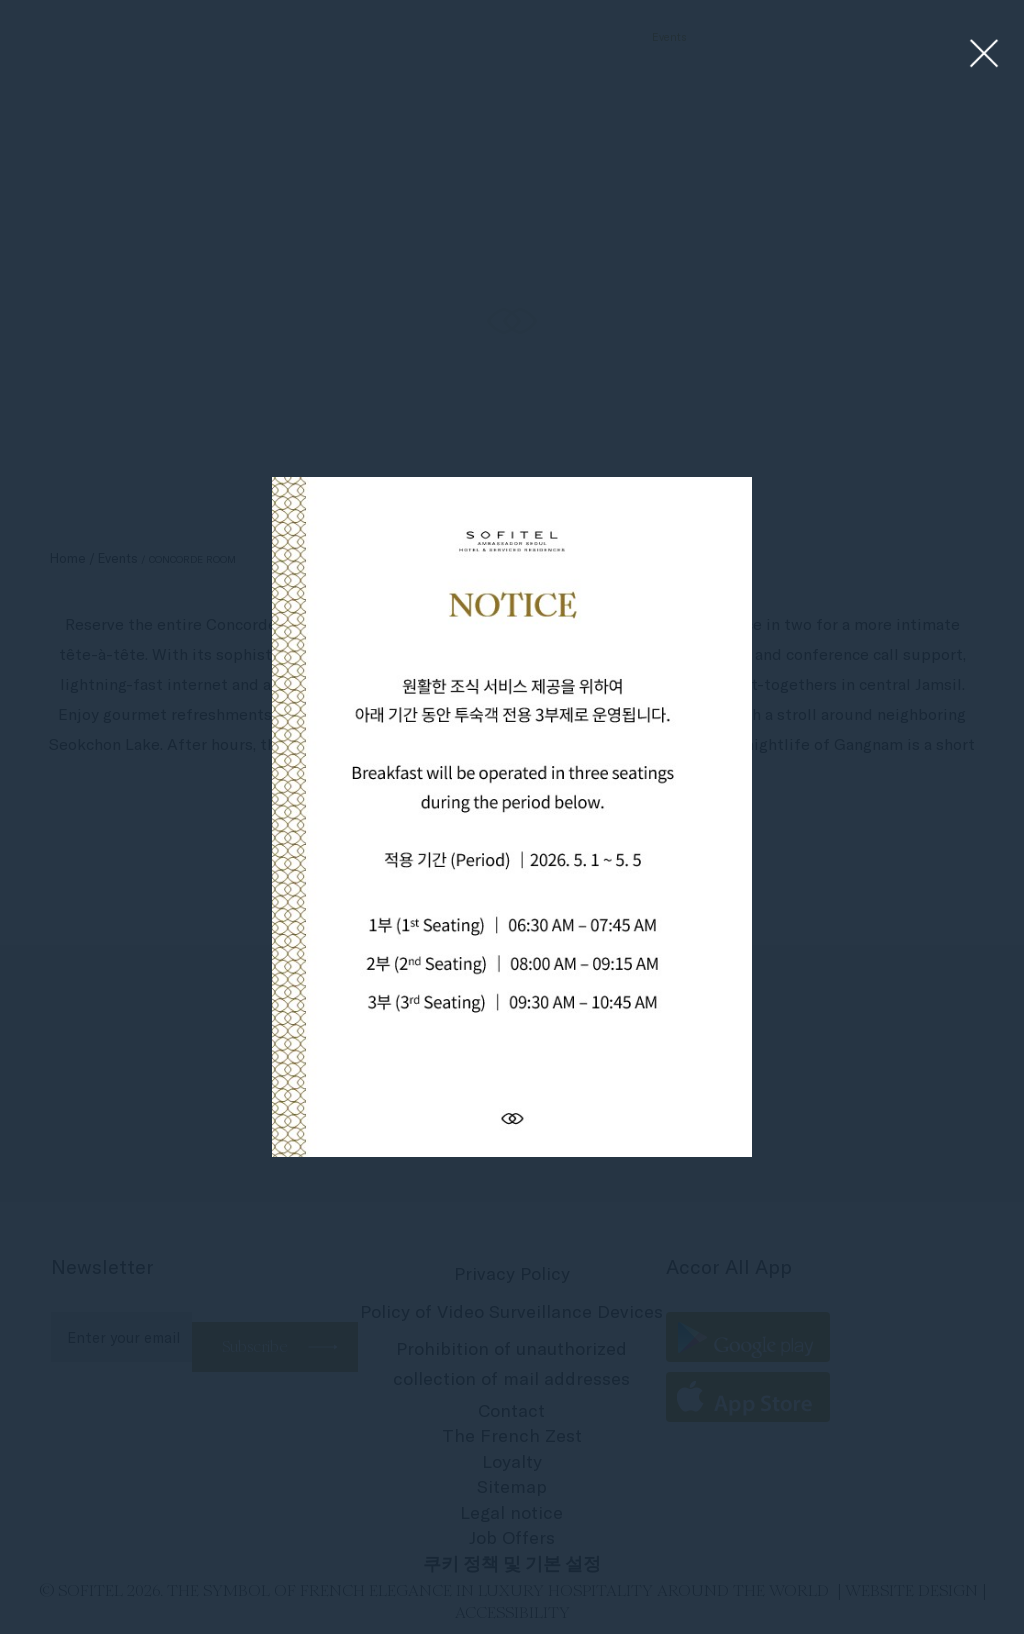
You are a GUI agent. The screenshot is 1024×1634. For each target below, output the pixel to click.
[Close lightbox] (984, 54)
